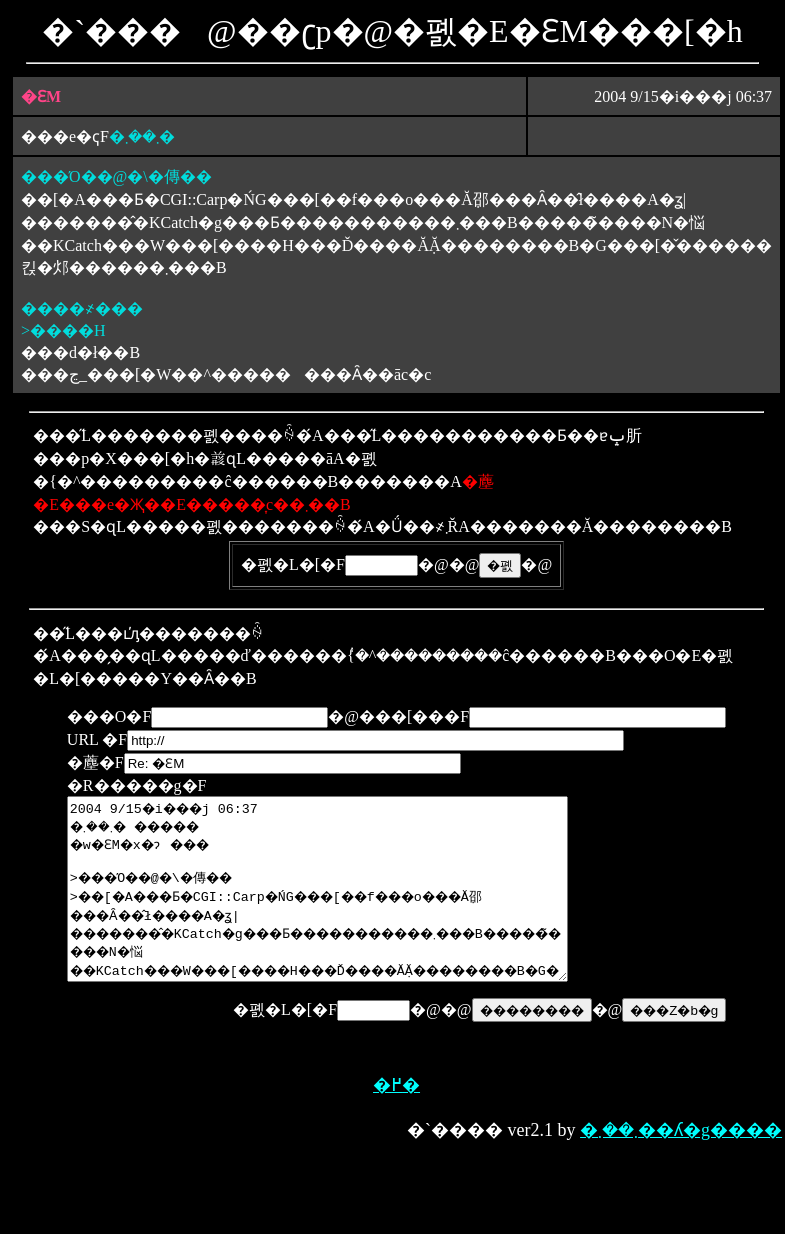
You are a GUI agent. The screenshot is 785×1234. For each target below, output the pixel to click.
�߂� (396, 1124)
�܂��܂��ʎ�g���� (681, 1169)
